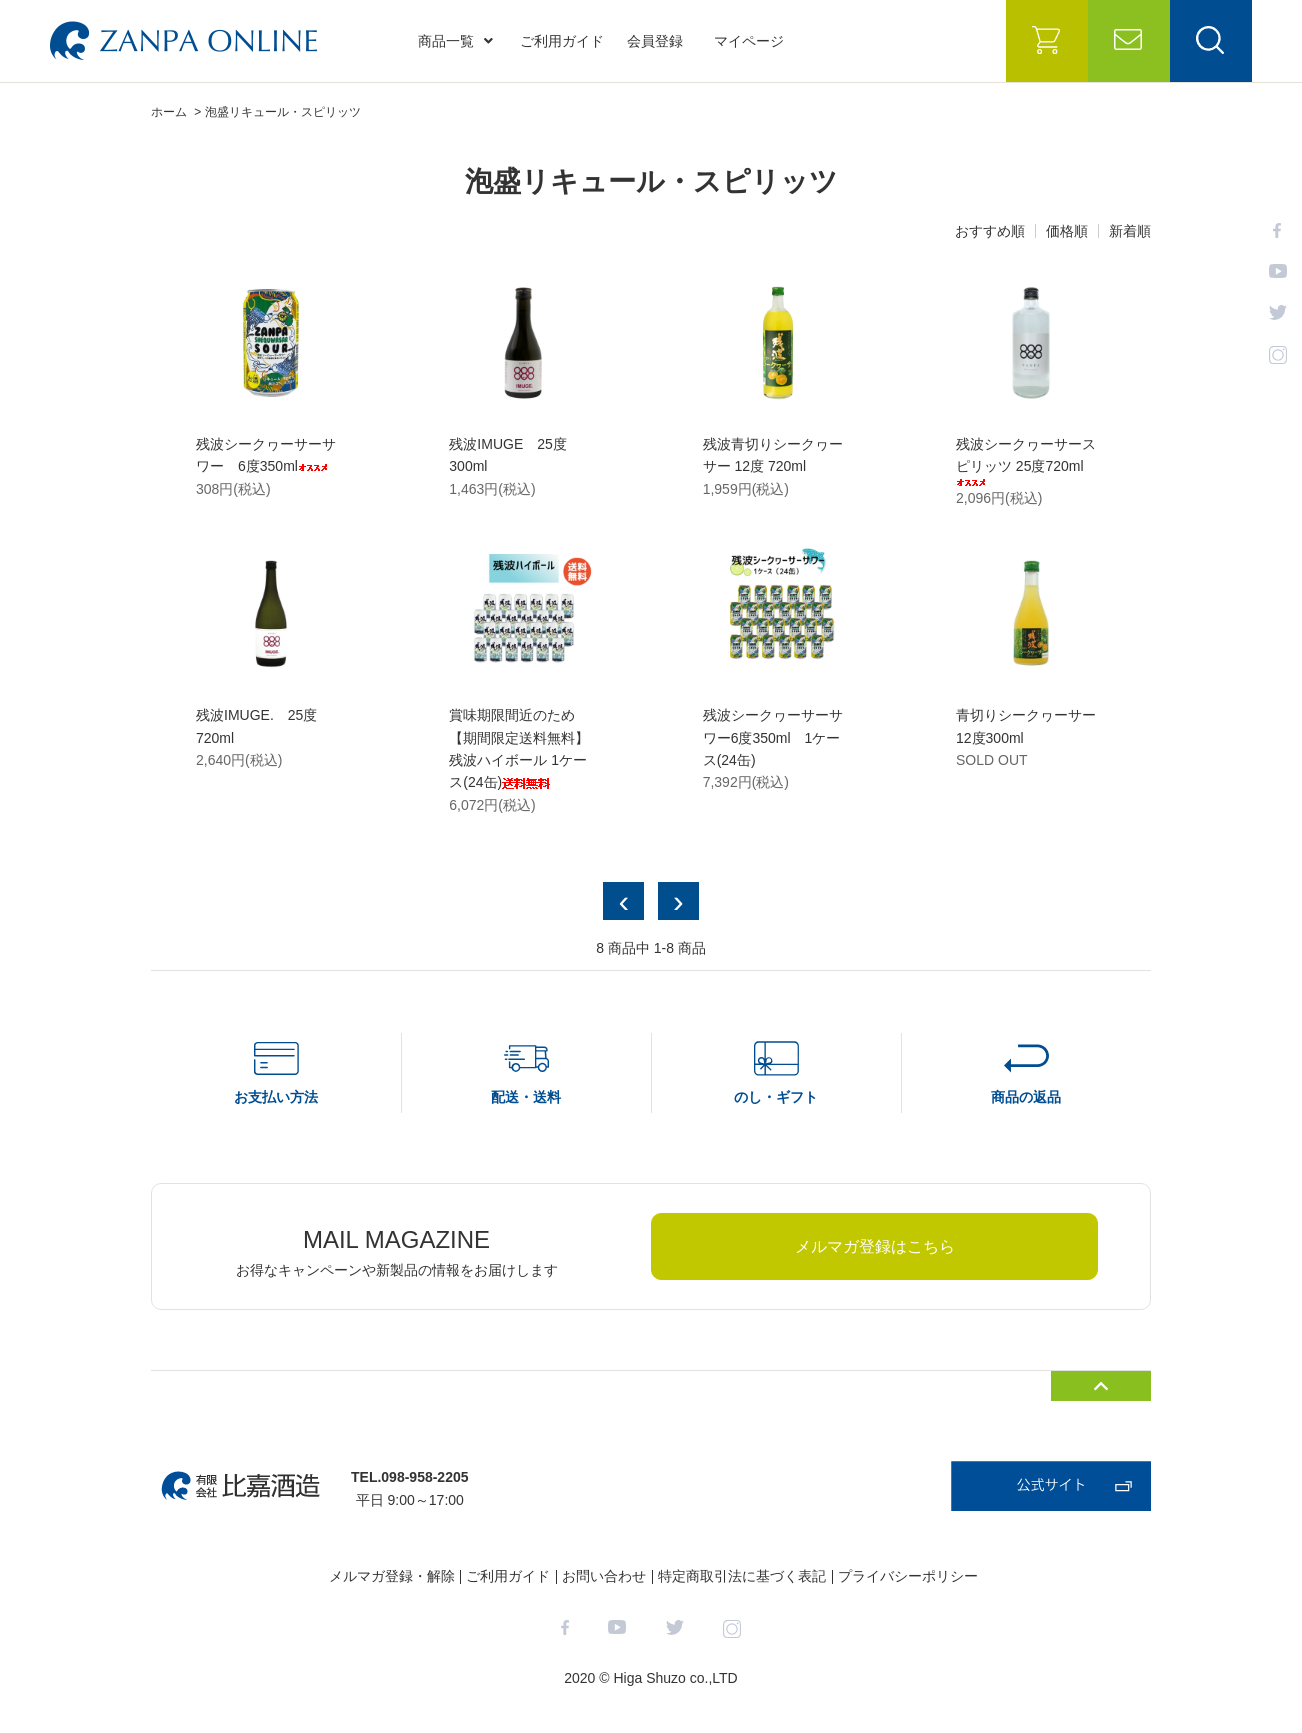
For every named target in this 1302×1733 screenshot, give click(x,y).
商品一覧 (455, 41)
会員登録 (655, 41)
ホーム (169, 112)
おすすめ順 (990, 231)
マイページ (749, 41)
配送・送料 (526, 1097)
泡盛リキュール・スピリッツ (283, 112)
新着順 (1130, 231)
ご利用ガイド (562, 41)
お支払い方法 (276, 1097)
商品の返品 (1026, 1097)
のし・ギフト (776, 1097)
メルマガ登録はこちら (875, 1246)
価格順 (1067, 231)
